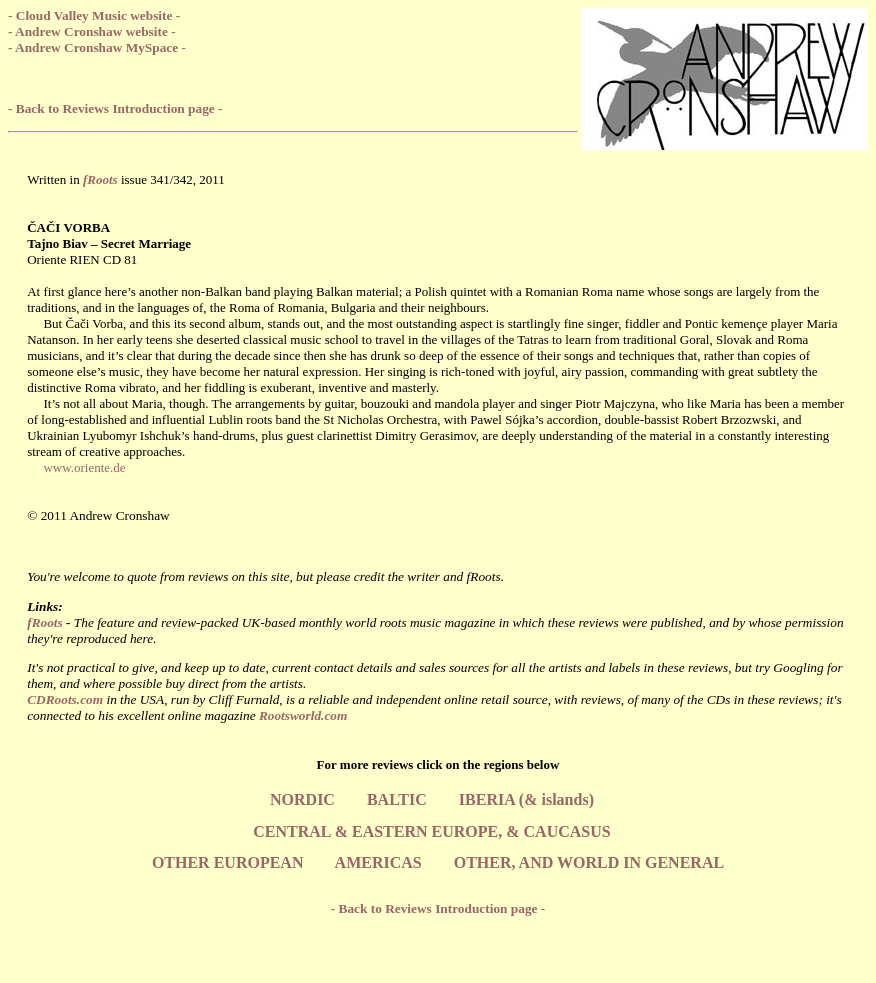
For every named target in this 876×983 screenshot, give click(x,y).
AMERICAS (378, 862)
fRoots (45, 622)
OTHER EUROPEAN (228, 862)
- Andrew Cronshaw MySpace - (97, 47)
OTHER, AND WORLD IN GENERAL (589, 862)
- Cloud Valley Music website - (94, 15)
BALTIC (397, 799)
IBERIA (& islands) (526, 799)
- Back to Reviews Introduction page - (115, 108)
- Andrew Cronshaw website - (92, 31)
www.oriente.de (84, 467)
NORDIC (302, 799)
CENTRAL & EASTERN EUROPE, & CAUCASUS (431, 831)
